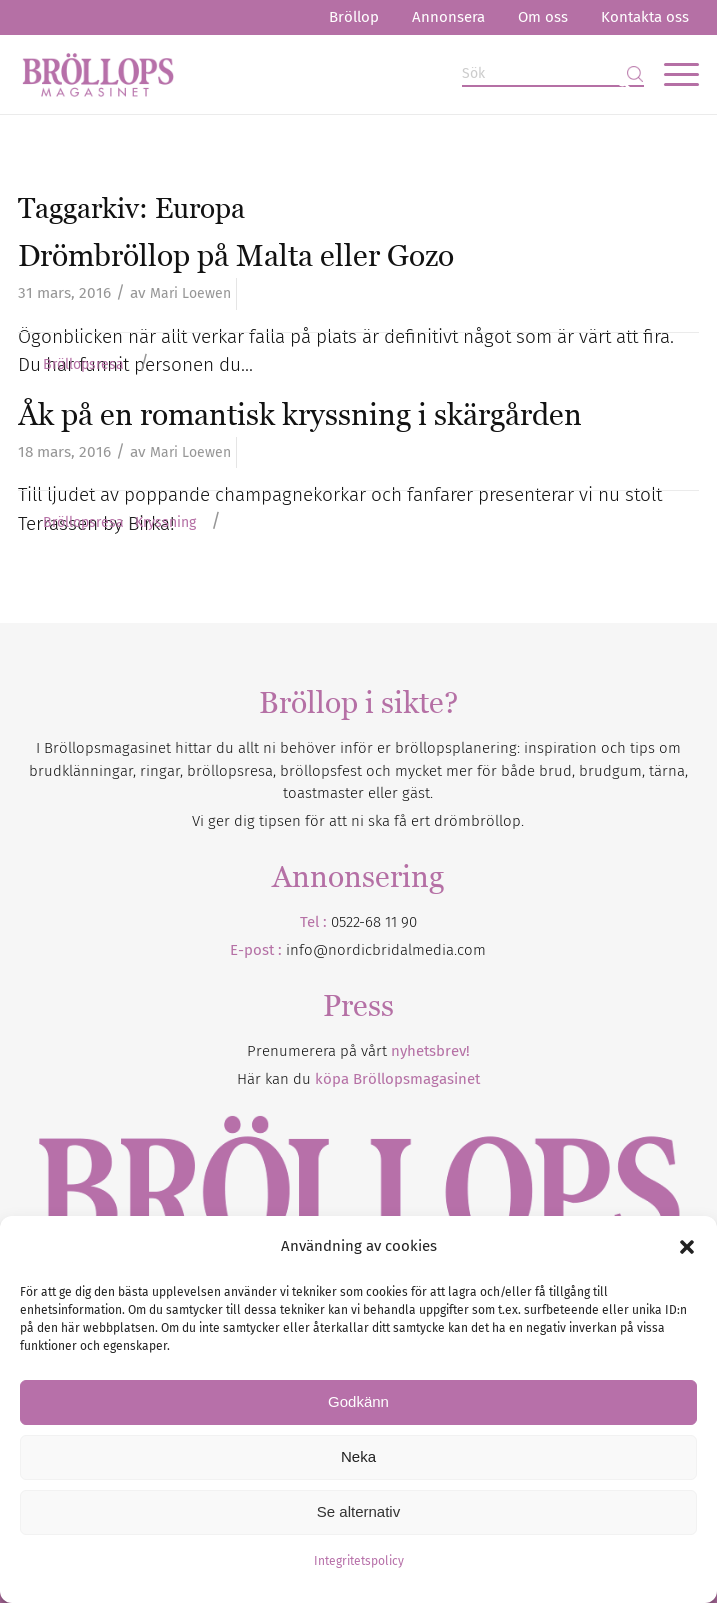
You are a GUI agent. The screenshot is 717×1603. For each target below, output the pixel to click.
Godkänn (358, 1401)
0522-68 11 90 (374, 922)
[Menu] (671, 74)
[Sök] (553, 74)
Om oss (543, 17)
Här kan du (358, 1079)
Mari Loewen (190, 293)
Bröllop (354, 17)
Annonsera (448, 17)
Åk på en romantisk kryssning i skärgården (300, 414)
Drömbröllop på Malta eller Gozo (236, 255)
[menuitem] (354, 17)
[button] (687, 1247)
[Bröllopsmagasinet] (290, 74)
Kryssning (165, 523)
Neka (358, 1456)
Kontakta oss (645, 17)
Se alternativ (358, 1511)
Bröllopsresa (83, 365)
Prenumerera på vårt (358, 1051)
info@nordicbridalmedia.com (386, 950)
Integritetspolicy (359, 1561)
